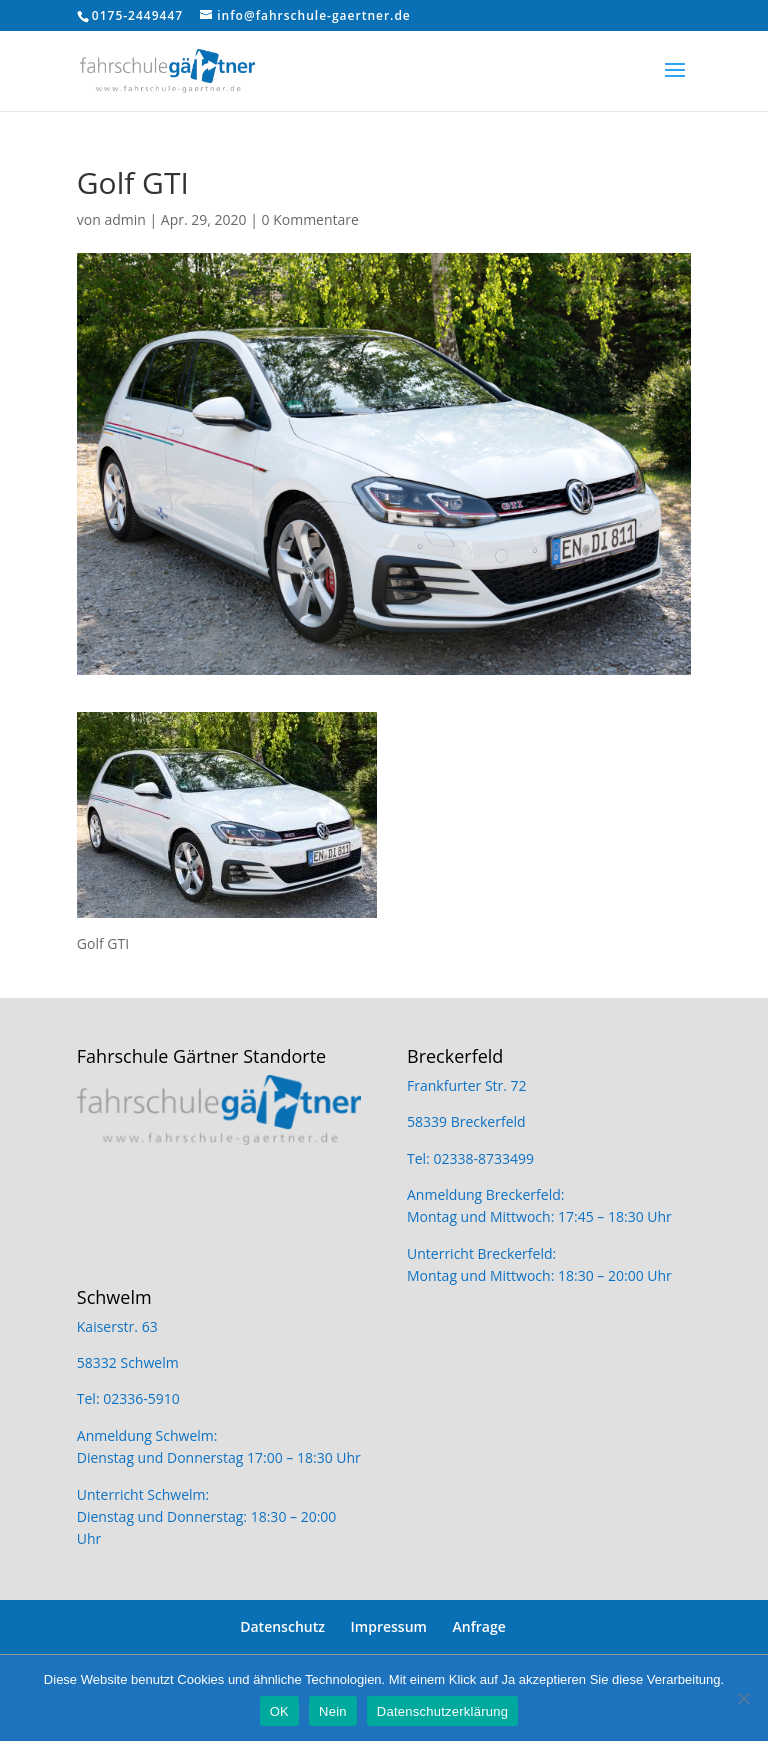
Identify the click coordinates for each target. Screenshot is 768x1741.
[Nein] (743, 1698)
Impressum (389, 1626)
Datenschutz (282, 1626)
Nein (333, 1711)
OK (279, 1711)
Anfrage (479, 1626)
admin (124, 219)
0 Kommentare (310, 219)
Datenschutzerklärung (442, 1711)
